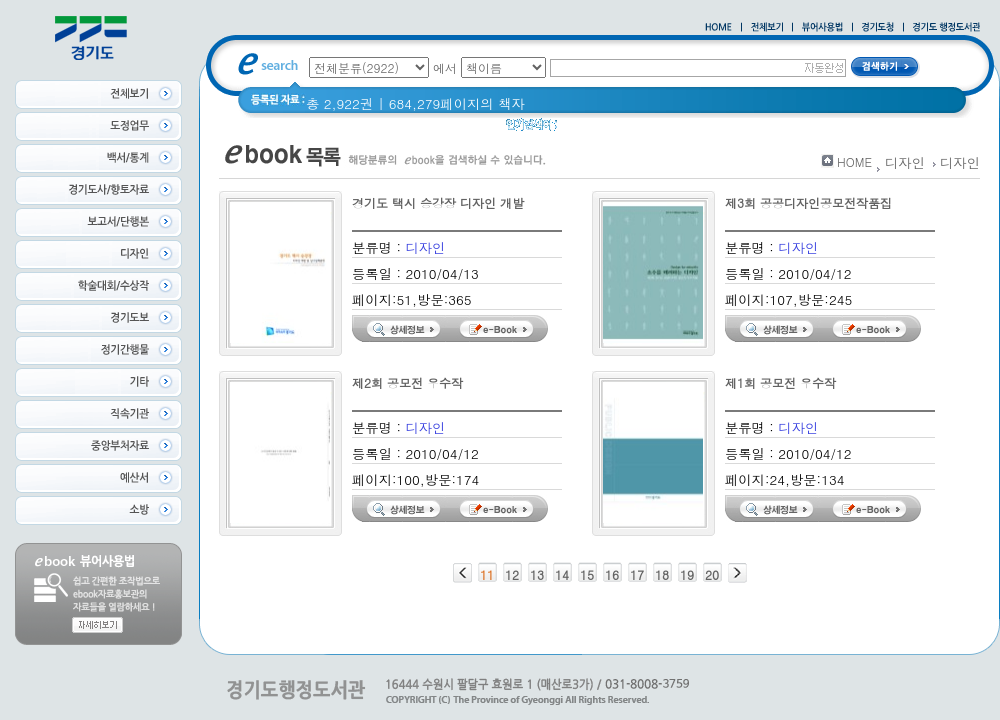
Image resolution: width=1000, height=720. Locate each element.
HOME (854, 161)
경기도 (632, 129)
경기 (583, 129)
